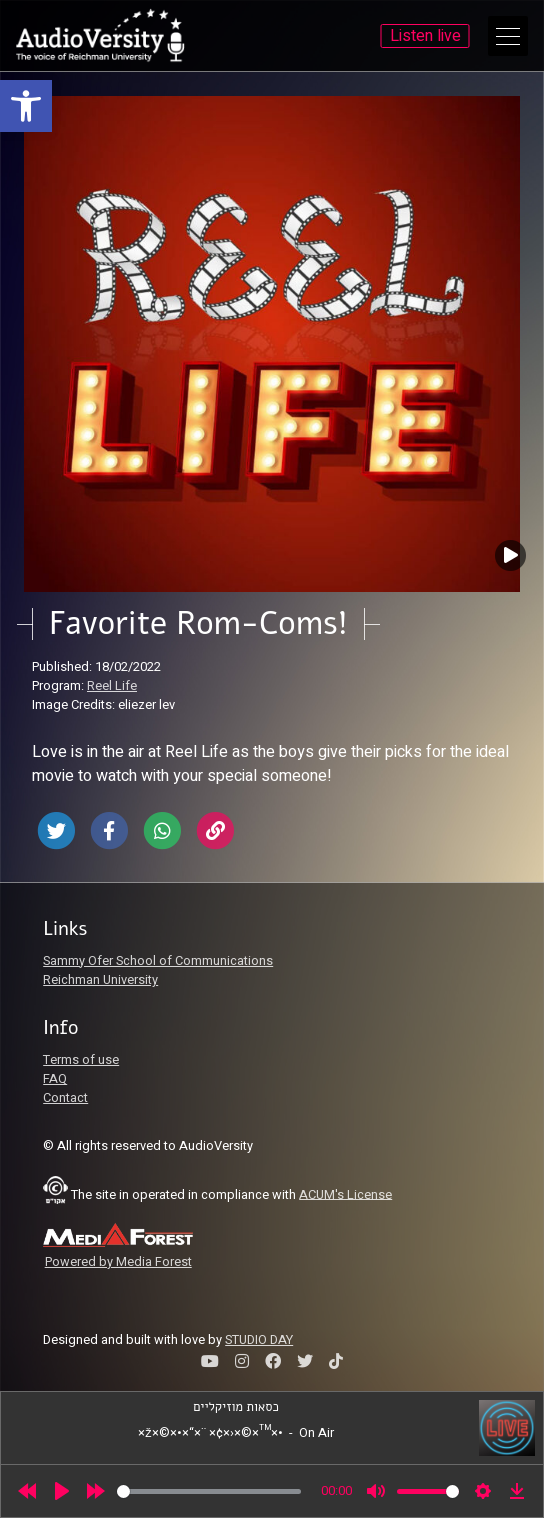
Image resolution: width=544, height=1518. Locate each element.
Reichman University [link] (100, 980)
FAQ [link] (55, 1079)
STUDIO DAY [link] (259, 1340)
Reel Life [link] (112, 686)
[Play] (62, 1491)
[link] (26, 106)
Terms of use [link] (81, 1060)
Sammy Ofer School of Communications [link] (158, 961)
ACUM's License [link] (345, 1194)
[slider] (209, 1491)
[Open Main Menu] (508, 36)
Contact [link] (65, 1098)
